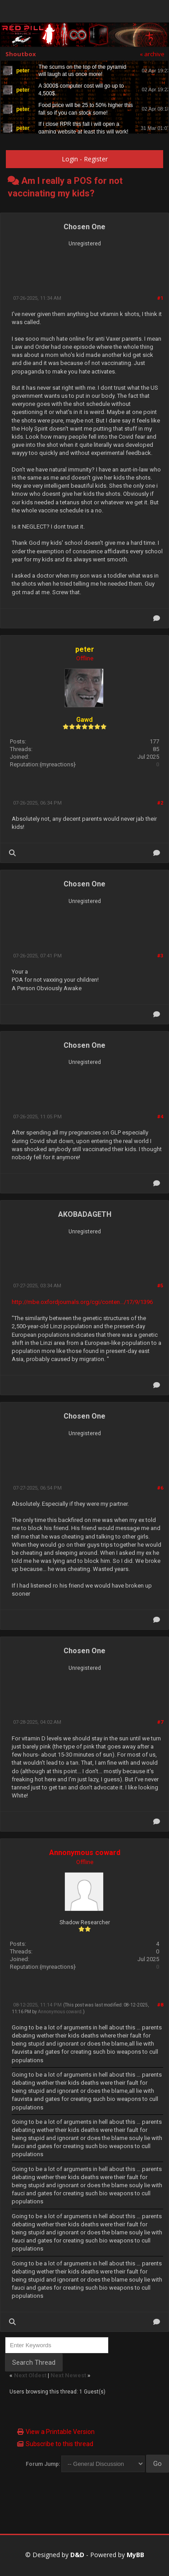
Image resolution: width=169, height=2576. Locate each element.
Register (96, 159)
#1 (160, 298)
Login (70, 159)
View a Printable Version (60, 2431)
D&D (77, 2554)
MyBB (135, 2554)
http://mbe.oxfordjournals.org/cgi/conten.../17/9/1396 (82, 1302)
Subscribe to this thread (59, 2443)
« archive (152, 54)
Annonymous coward (84, 1852)
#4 (160, 1117)
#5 (160, 1286)
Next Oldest (30, 2375)
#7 (160, 1722)
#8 (160, 2005)
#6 (160, 1488)
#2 (160, 803)
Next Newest (68, 2375)
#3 (160, 956)
